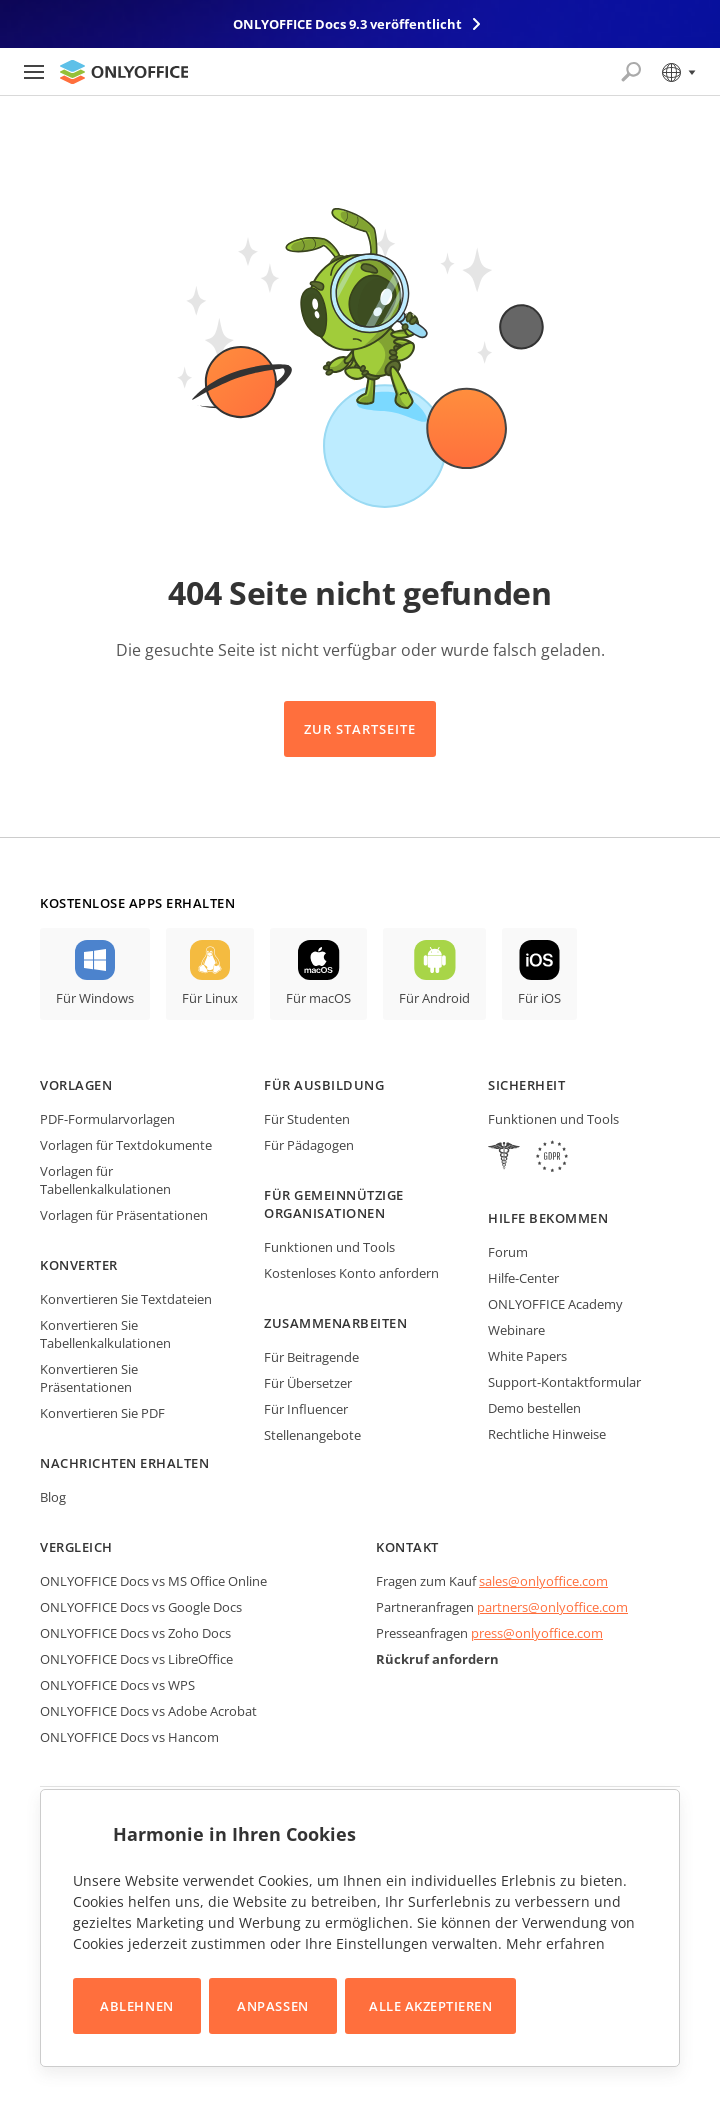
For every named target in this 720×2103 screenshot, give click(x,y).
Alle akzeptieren (430, 2006)
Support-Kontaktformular (564, 1382)
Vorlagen (76, 1085)
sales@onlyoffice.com (543, 1581)
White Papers (527, 1356)
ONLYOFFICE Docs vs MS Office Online (153, 1581)
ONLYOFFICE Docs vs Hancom (129, 1737)
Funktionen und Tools (329, 1247)
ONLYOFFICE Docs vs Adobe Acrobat (148, 1711)
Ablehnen (136, 2006)
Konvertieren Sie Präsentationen (89, 1378)
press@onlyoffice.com (537, 1633)
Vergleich (76, 1547)
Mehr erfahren (555, 1943)
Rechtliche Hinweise (547, 1434)
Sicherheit (526, 1085)
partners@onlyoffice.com (552, 1607)
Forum (508, 1252)
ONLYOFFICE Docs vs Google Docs (141, 1607)
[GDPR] (552, 1158)
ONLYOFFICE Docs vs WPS (117, 1685)
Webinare (516, 1330)
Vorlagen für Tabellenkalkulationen (105, 1180)
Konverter (79, 1265)
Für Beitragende (311, 1357)
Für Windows (95, 998)
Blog (53, 1497)
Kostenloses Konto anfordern (351, 1273)
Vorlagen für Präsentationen (124, 1215)
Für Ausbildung (324, 1085)
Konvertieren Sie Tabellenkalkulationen (105, 1334)
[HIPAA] (504, 1158)
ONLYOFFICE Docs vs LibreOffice (136, 1659)
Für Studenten (307, 1119)
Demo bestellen (534, 1408)
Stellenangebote (312, 1435)
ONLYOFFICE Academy (555, 1304)
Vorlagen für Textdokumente (126, 1145)
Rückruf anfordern (437, 1659)
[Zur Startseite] (124, 72)
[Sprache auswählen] (677, 72)
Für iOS (539, 998)
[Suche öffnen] (631, 72)
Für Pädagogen (309, 1145)
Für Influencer (306, 1409)
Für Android (434, 998)
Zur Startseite (360, 729)
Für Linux (210, 998)
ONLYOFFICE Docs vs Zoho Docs (135, 1633)
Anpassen (272, 2006)
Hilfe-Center (523, 1278)
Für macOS (318, 998)
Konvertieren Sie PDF (102, 1413)
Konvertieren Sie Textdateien (126, 1299)
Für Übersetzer (308, 1383)
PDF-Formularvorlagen (107, 1119)
